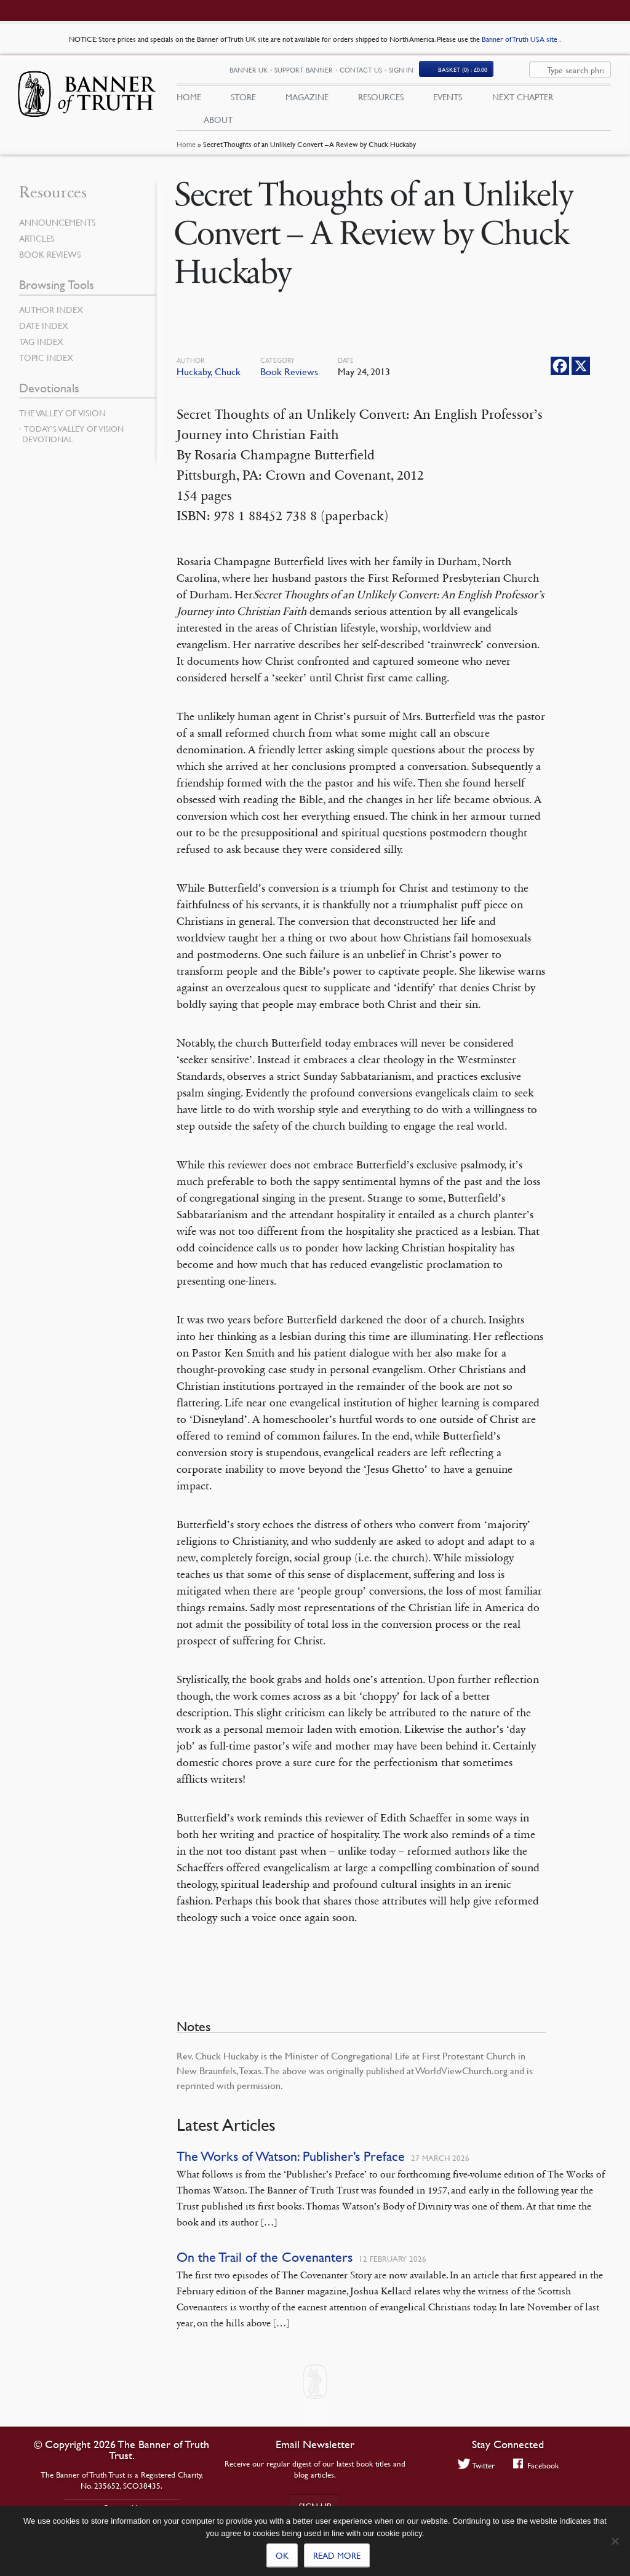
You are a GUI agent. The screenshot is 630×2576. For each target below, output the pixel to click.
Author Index (51, 313)
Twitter (476, 2465)
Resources (381, 99)
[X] (581, 369)
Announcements (57, 226)
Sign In (445, 72)
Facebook (536, 2465)
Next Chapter (522, 99)
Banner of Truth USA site (520, 39)
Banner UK (292, 72)
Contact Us (404, 72)
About (218, 121)
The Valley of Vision (62, 416)
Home (186, 149)
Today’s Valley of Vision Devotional (73, 437)
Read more (337, 2555)
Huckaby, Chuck (209, 375)
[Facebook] (560, 369)
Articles (36, 242)
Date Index (43, 329)
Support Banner (347, 72)
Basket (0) (506, 72)
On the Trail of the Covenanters (265, 2261)
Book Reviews (289, 375)
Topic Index (46, 361)
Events (447, 99)
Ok (282, 2555)
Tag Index (41, 345)
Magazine (307, 99)
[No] (614, 2541)
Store (243, 99)
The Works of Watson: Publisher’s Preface (291, 2160)
